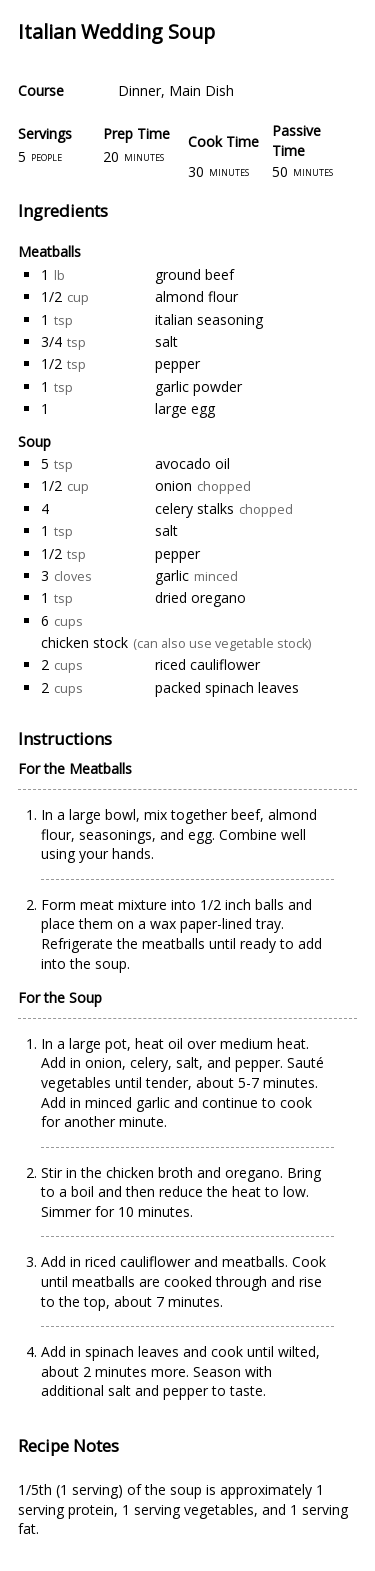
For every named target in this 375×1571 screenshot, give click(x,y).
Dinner (139, 90)
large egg (185, 408)
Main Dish (201, 90)
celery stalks (194, 508)
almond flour (196, 296)
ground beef (194, 274)
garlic (172, 575)
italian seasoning (209, 319)
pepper (177, 363)
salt (166, 341)
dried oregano (200, 597)
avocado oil (192, 463)
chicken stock (84, 642)
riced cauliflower (207, 664)
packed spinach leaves (227, 687)
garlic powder (198, 386)
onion (173, 485)
